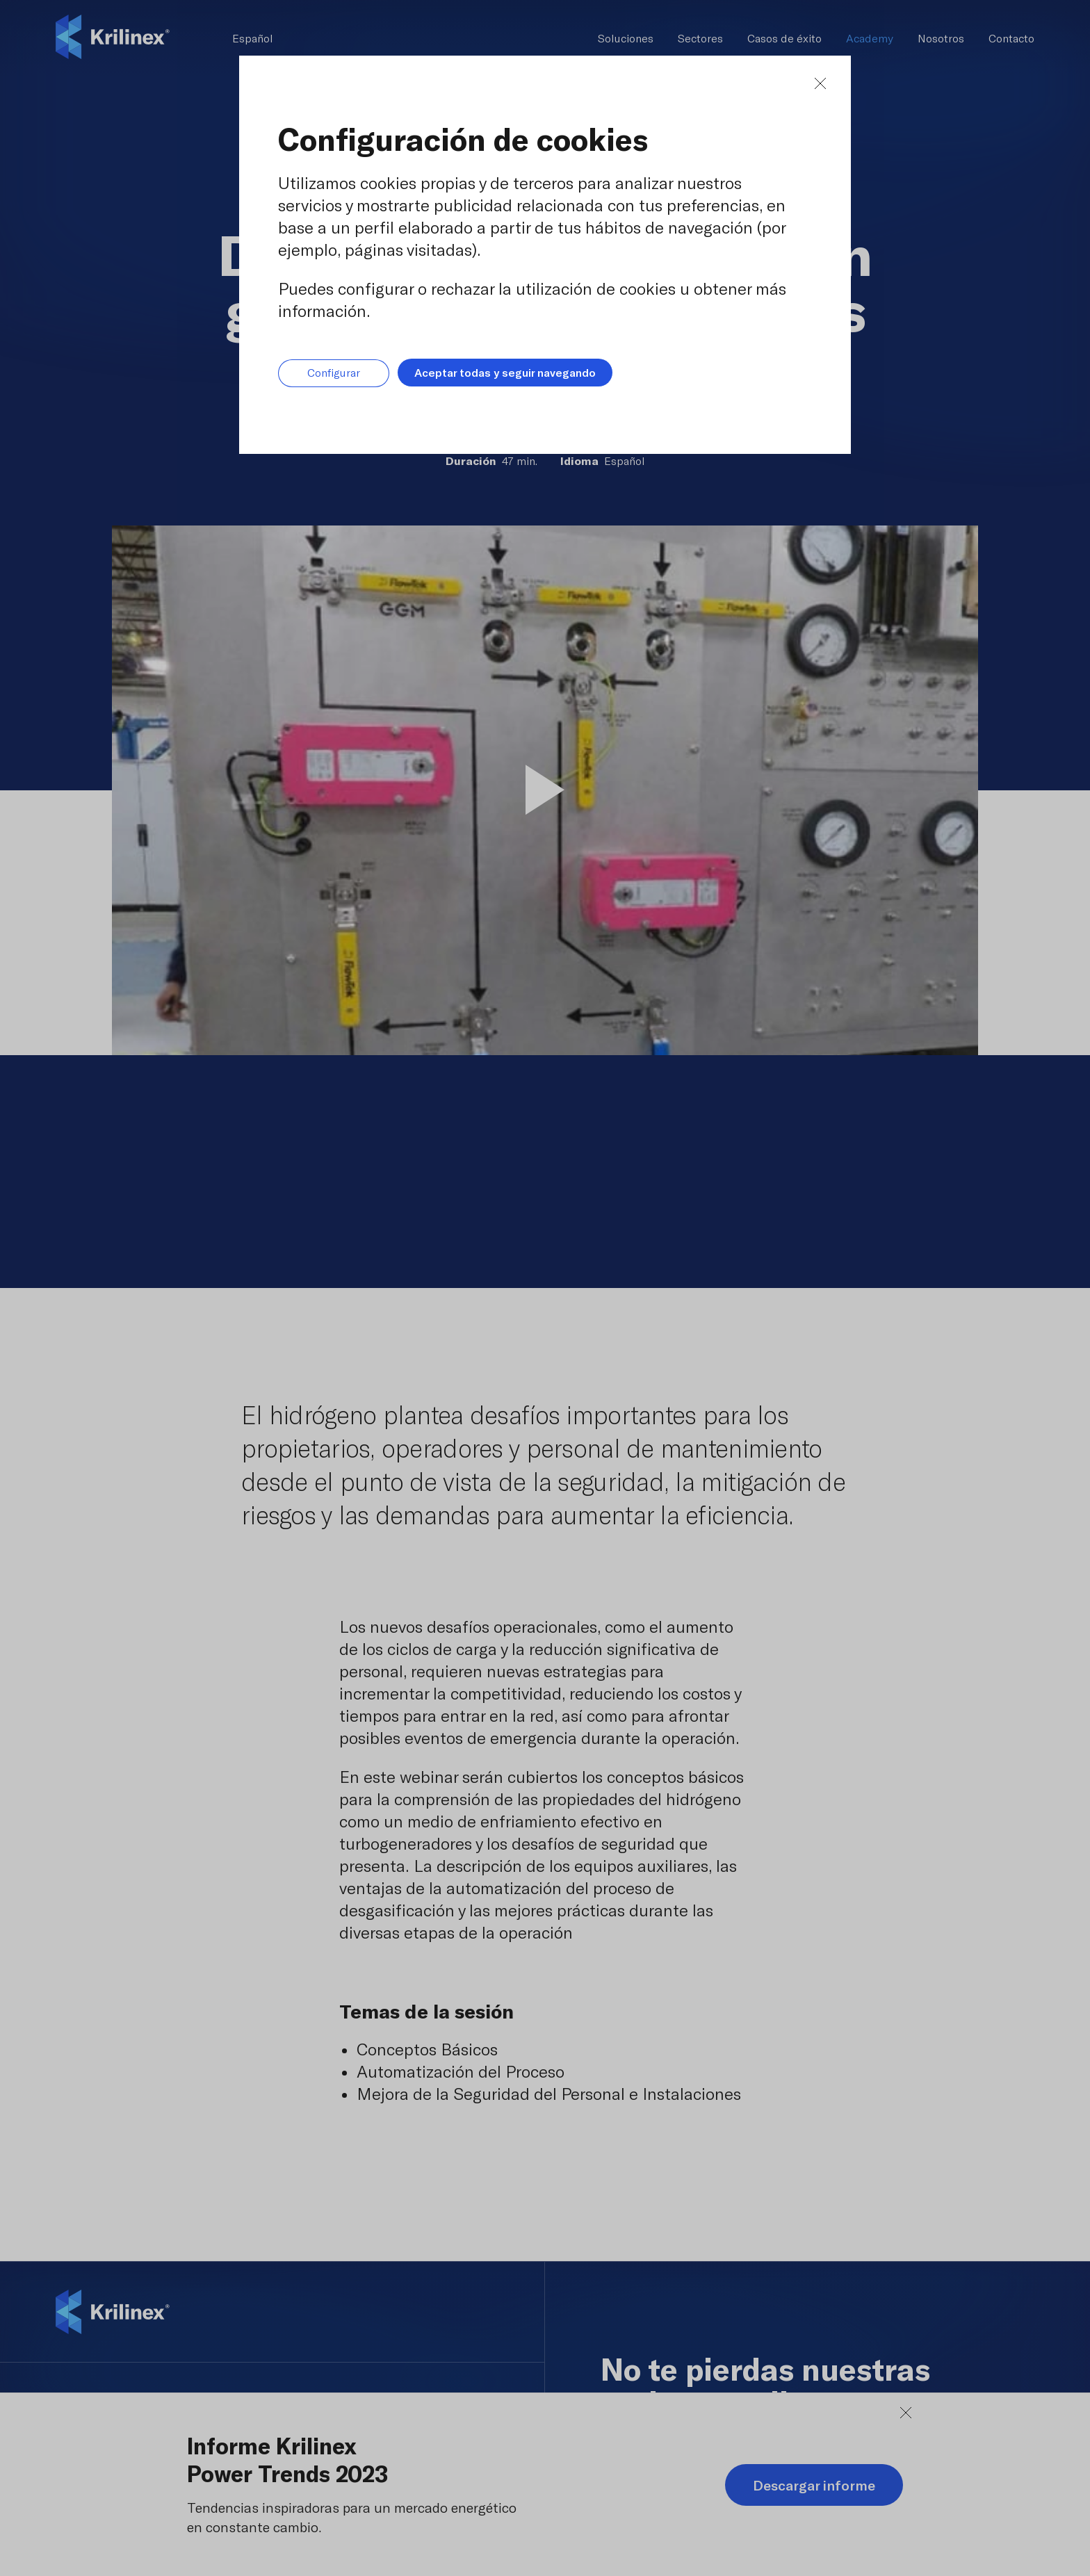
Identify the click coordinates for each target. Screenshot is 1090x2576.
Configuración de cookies (463, 138)
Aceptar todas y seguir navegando (505, 372)
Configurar (333, 373)
